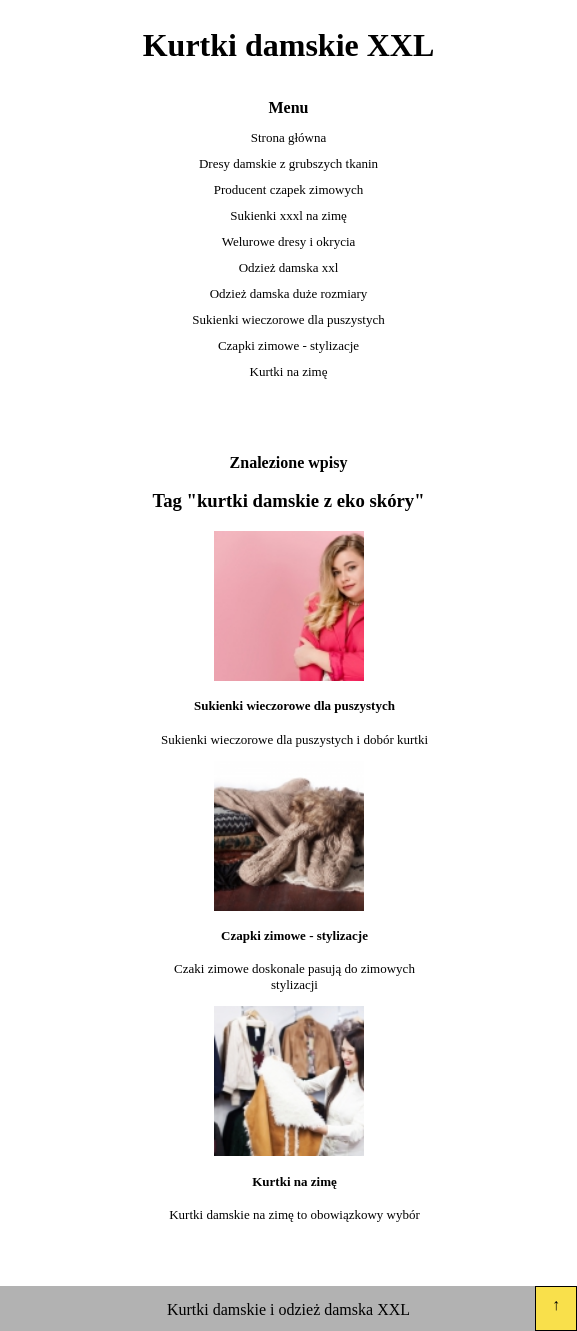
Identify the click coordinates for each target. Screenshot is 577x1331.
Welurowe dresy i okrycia (289, 241)
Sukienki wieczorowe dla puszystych (288, 319)
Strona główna (288, 137)
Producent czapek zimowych (288, 189)
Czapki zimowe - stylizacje (288, 345)
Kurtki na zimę (289, 371)
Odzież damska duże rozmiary (289, 293)
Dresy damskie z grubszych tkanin (288, 163)
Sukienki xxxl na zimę (288, 215)
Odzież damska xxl (289, 267)
